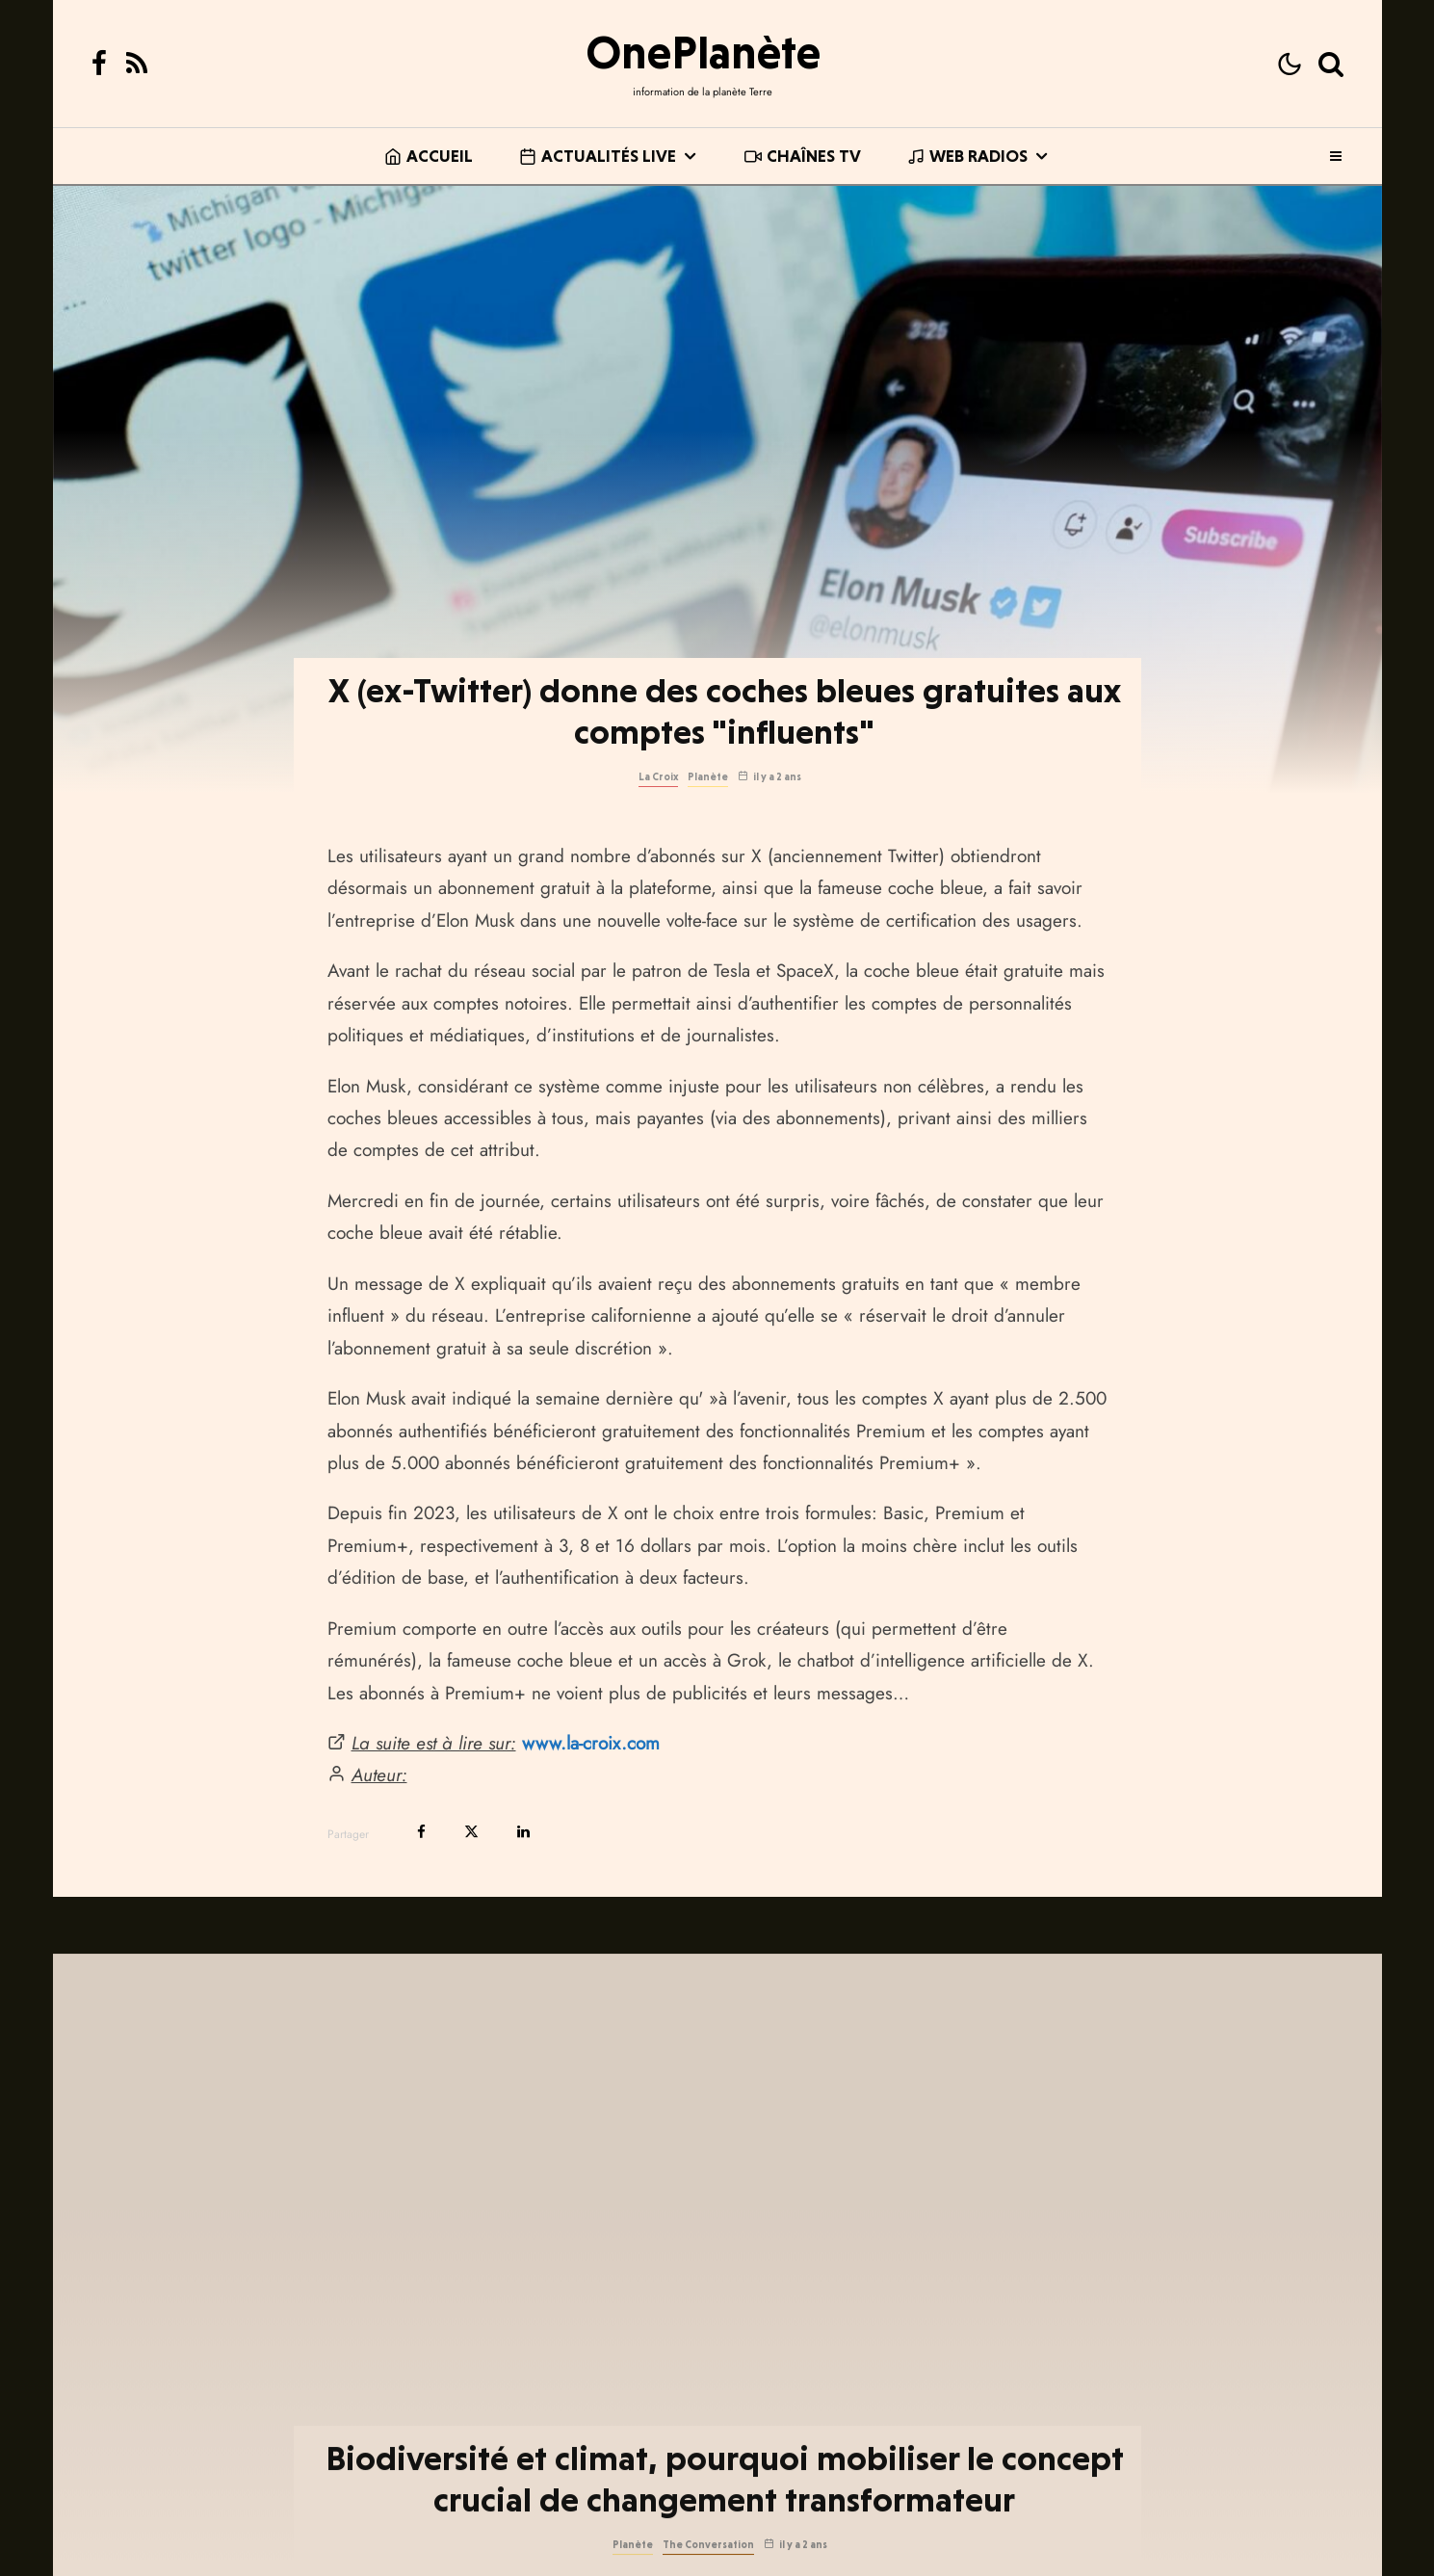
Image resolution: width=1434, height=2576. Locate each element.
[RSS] (137, 63)
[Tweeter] (471, 1832)
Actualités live (597, 155)
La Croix (658, 777)
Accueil (428, 155)
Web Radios (967, 155)
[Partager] (421, 1832)
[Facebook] (99, 63)
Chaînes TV (802, 155)
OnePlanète (703, 52)
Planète (708, 777)
